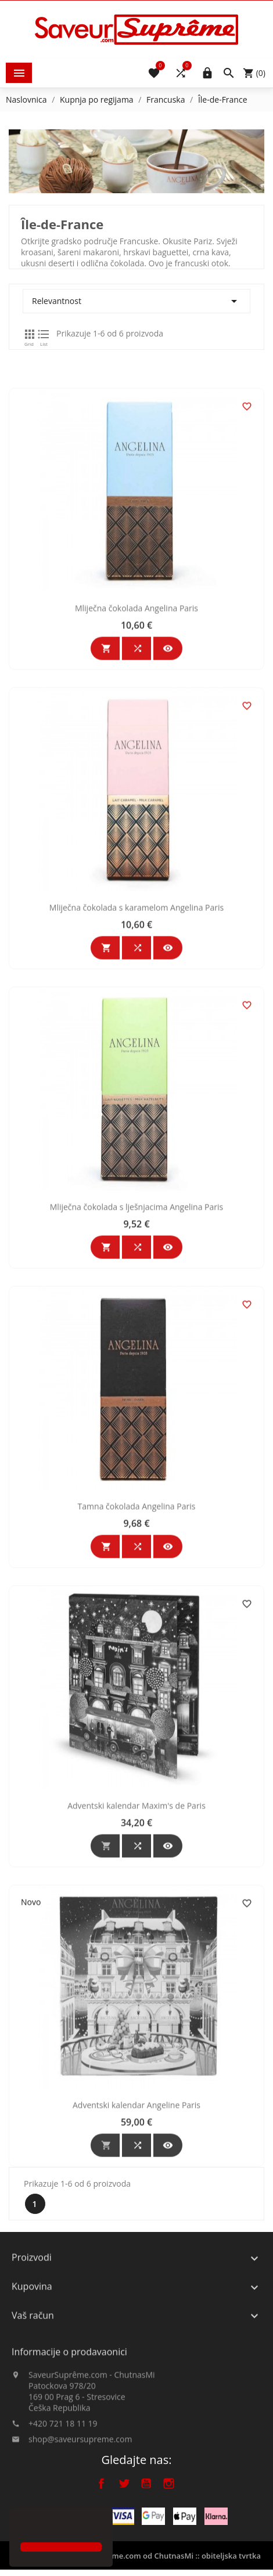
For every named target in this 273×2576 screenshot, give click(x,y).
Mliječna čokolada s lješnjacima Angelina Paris (140, 1317)
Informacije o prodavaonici (69, 2392)
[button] (22, 2526)
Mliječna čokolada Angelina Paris (140, 719)
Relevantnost (140, 301)
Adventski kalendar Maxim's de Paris (140, 1916)
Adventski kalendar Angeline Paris (140, 2216)
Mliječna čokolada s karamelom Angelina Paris (140, 1018)
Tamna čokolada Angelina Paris (140, 1617)
